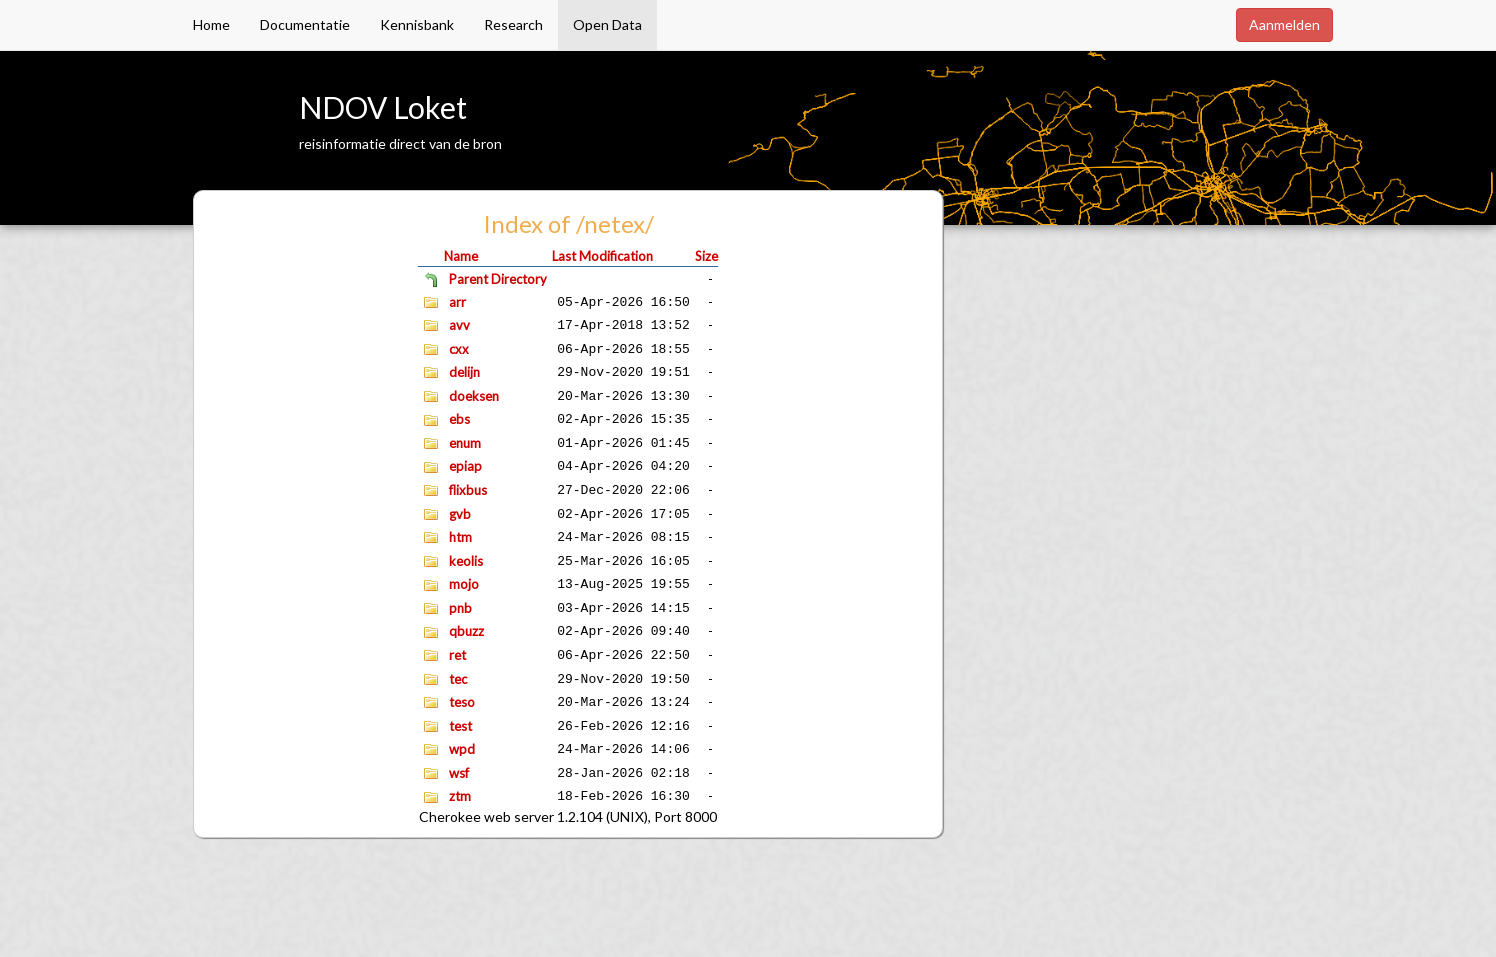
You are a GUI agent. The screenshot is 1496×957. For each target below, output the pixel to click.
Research (513, 24)
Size (706, 256)
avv (459, 325)
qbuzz (466, 631)
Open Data (607, 24)
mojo (464, 584)
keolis (466, 561)
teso (462, 702)
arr (457, 302)
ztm (460, 796)
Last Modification (602, 256)
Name (461, 256)
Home (211, 24)
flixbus (468, 490)
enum (465, 443)
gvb (460, 514)
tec (458, 679)
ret (457, 655)
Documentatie (305, 24)
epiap (465, 466)
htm (460, 537)
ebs (459, 419)
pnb (460, 608)
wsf (459, 773)
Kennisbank (417, 24)
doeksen (474, 396)
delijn (464, 372)
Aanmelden (1284, 24)
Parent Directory (498, 279)
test (460, 726)
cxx (459, 349)
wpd (462, 749)
